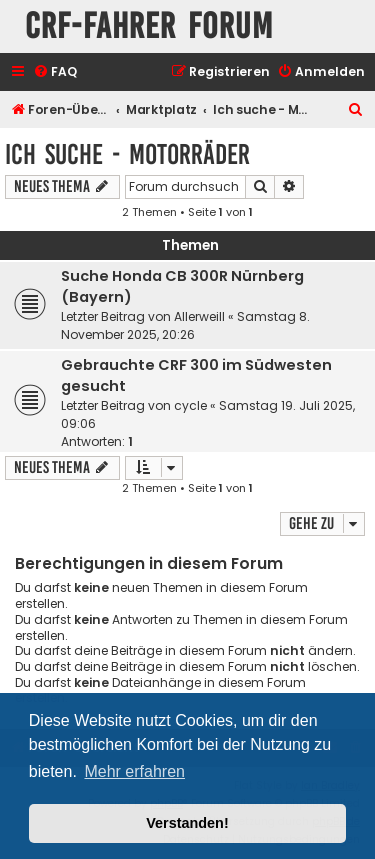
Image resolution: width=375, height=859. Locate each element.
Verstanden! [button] (187, 823)
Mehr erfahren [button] (134, 771)
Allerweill (199, 316)
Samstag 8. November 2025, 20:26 (185, 325)
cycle (190, 405)
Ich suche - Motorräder (127, 154)
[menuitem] (55, 72)
